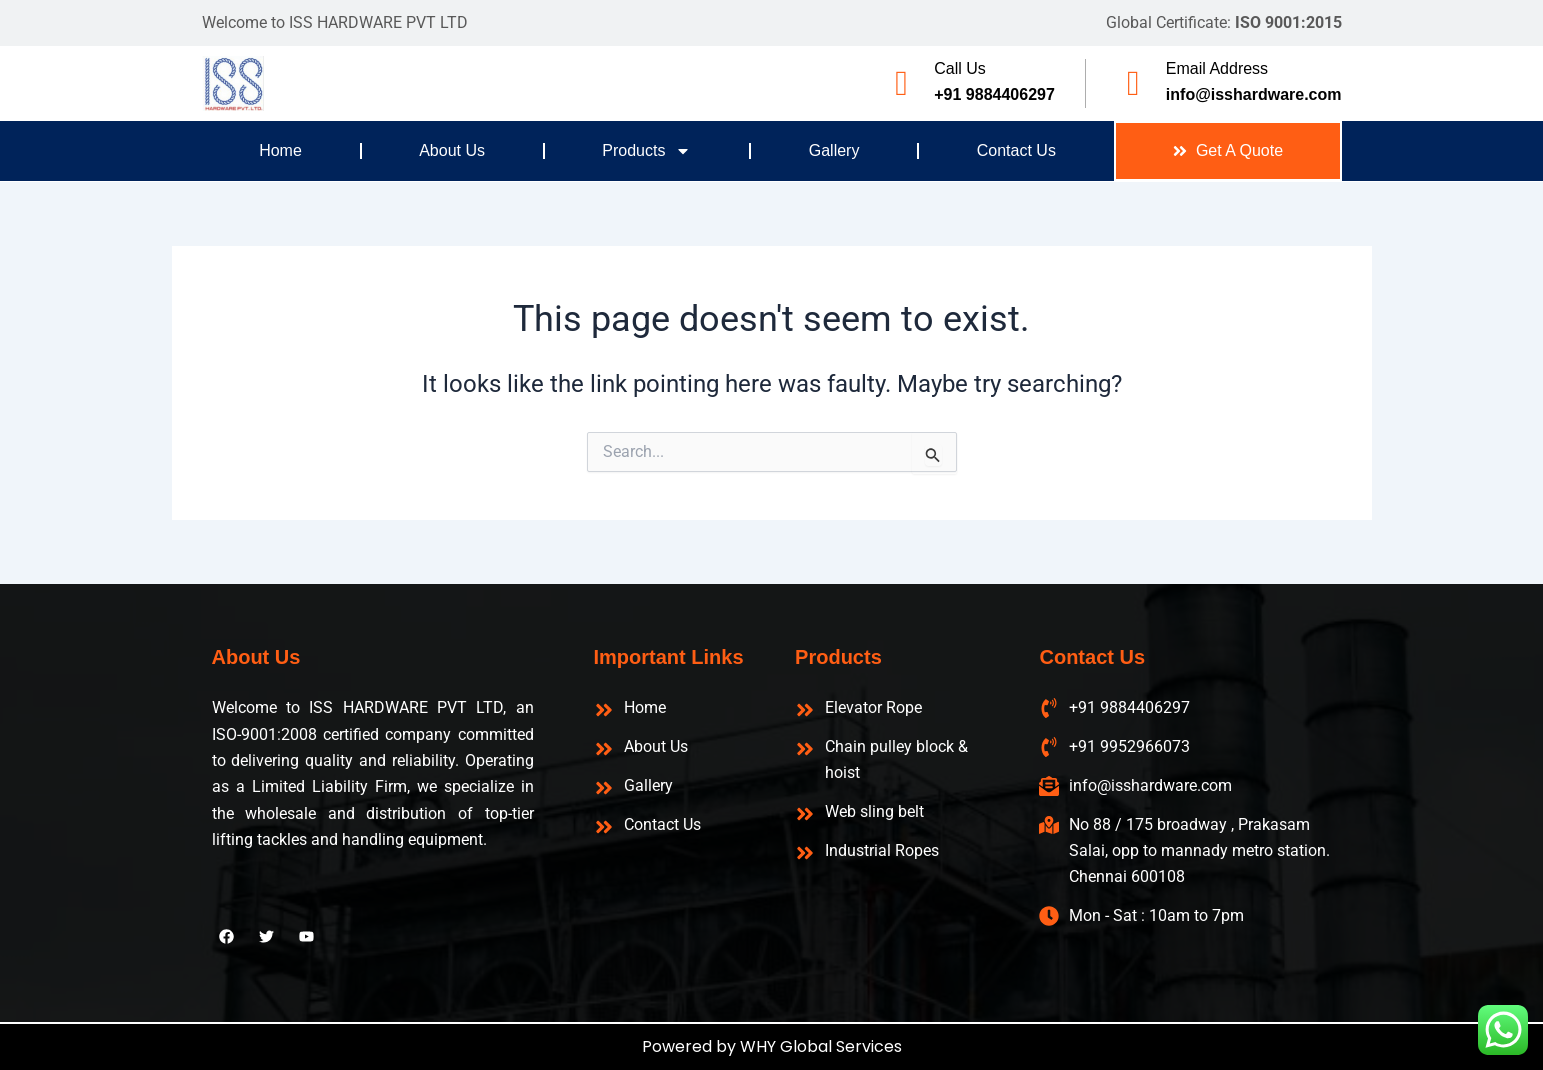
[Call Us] (901, 83)
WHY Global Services (821, 1046)
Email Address (1217, 68)
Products (646, 151)
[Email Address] (1133, 83)
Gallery (834, 150)
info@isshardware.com (1254, 94)
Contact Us (1016, 150)
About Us (452, 150)
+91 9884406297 (994, 94)
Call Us (960, 68)
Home (280, 150)
